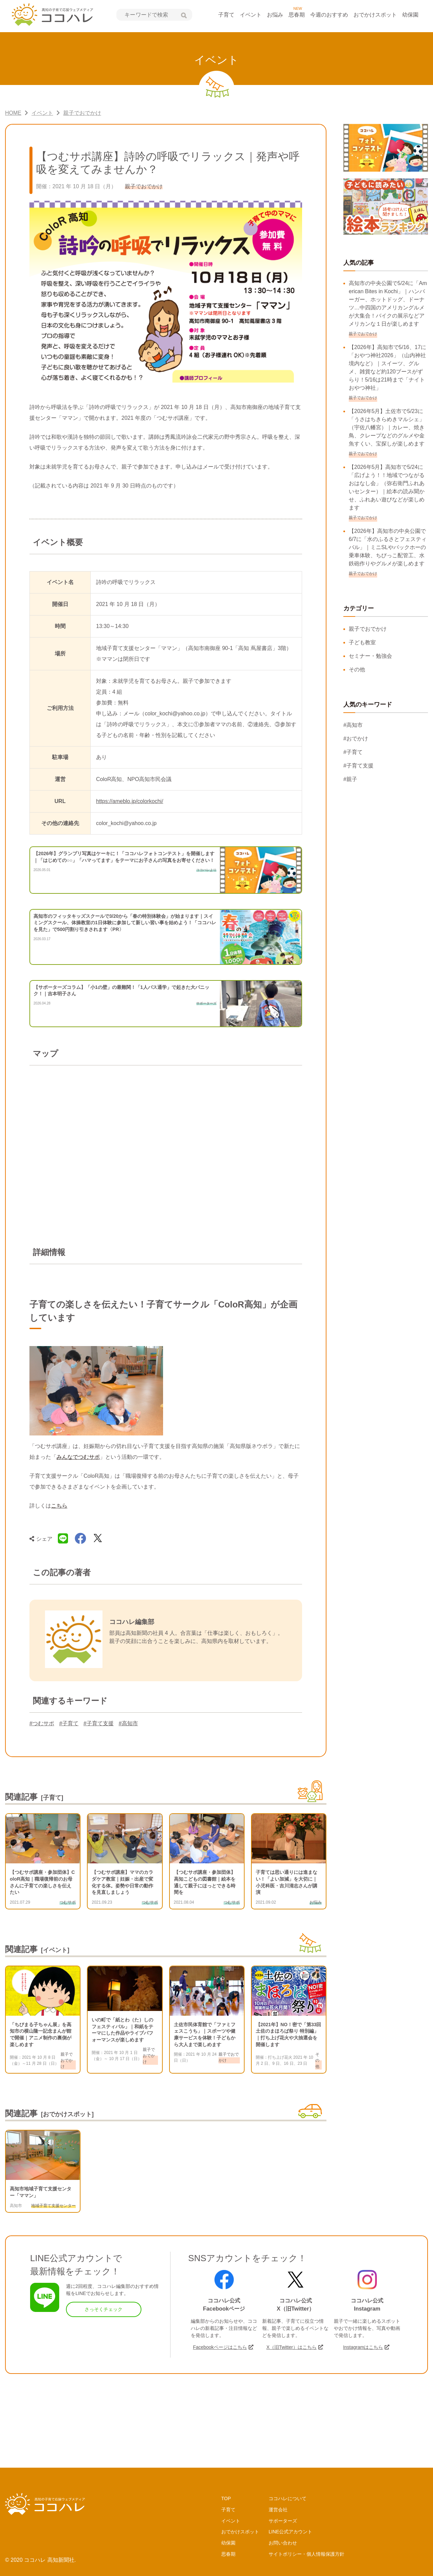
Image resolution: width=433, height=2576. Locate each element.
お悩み (275, 15)
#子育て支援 (99, 1723)
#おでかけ (355, 738)
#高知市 (128, 1723)
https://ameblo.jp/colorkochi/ (129, 801)
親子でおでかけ (368, 629)
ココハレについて (287, 2498)
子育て (226, 15)
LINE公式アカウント (290, 2531)
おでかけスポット (375, 15)
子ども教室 (362, 642)
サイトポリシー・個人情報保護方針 (306, 2554)
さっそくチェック (103, 2309)
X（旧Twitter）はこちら (291, 2347)
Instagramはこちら (363, 2347)
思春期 (297, 15)
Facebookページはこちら (220, 2347)
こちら (59, 1506)
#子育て (68, 1723)
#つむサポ (41, 1723)
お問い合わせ (283, 2543)
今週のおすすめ (329, 15)
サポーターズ (283, 2521)
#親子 (350, 779)
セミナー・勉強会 (370, 656)
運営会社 (278, 2509)
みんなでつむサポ (78, 1457)
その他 (357, 669)
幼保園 (410, 15)
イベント (250, 15)
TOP (226, 2498)
